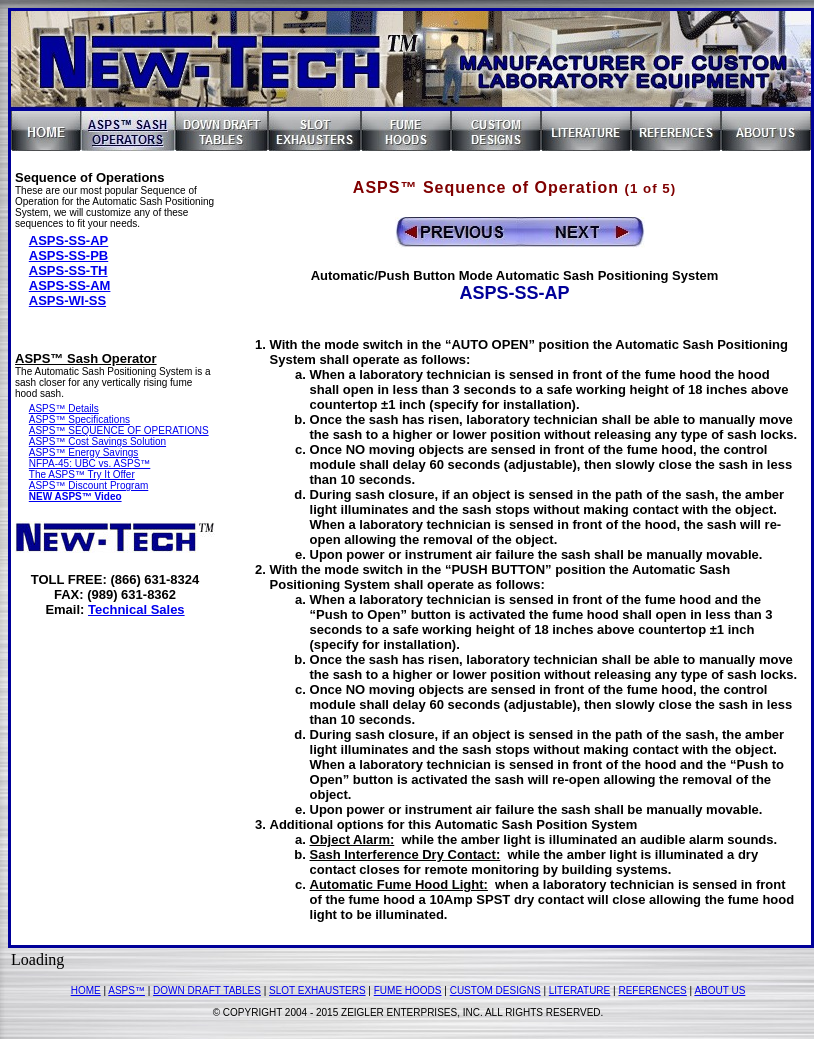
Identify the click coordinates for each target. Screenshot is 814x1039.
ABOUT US (719, 990)
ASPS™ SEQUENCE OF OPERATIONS (119, 430)
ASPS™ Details (64, 408)
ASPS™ (126, 990)
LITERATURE (580, 990)
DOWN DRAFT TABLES (207, 990)
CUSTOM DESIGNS (495, 990)
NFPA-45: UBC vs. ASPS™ (90, 463)
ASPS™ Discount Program (89, 485)
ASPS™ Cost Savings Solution (97, 441)
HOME (86, 990)
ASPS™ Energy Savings (84, 452)
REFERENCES (652, 990)
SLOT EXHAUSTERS (317, 990)
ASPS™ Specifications (79, 419)
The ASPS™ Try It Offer (82, 474)
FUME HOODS (408, 990)
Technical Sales (136, 609)
